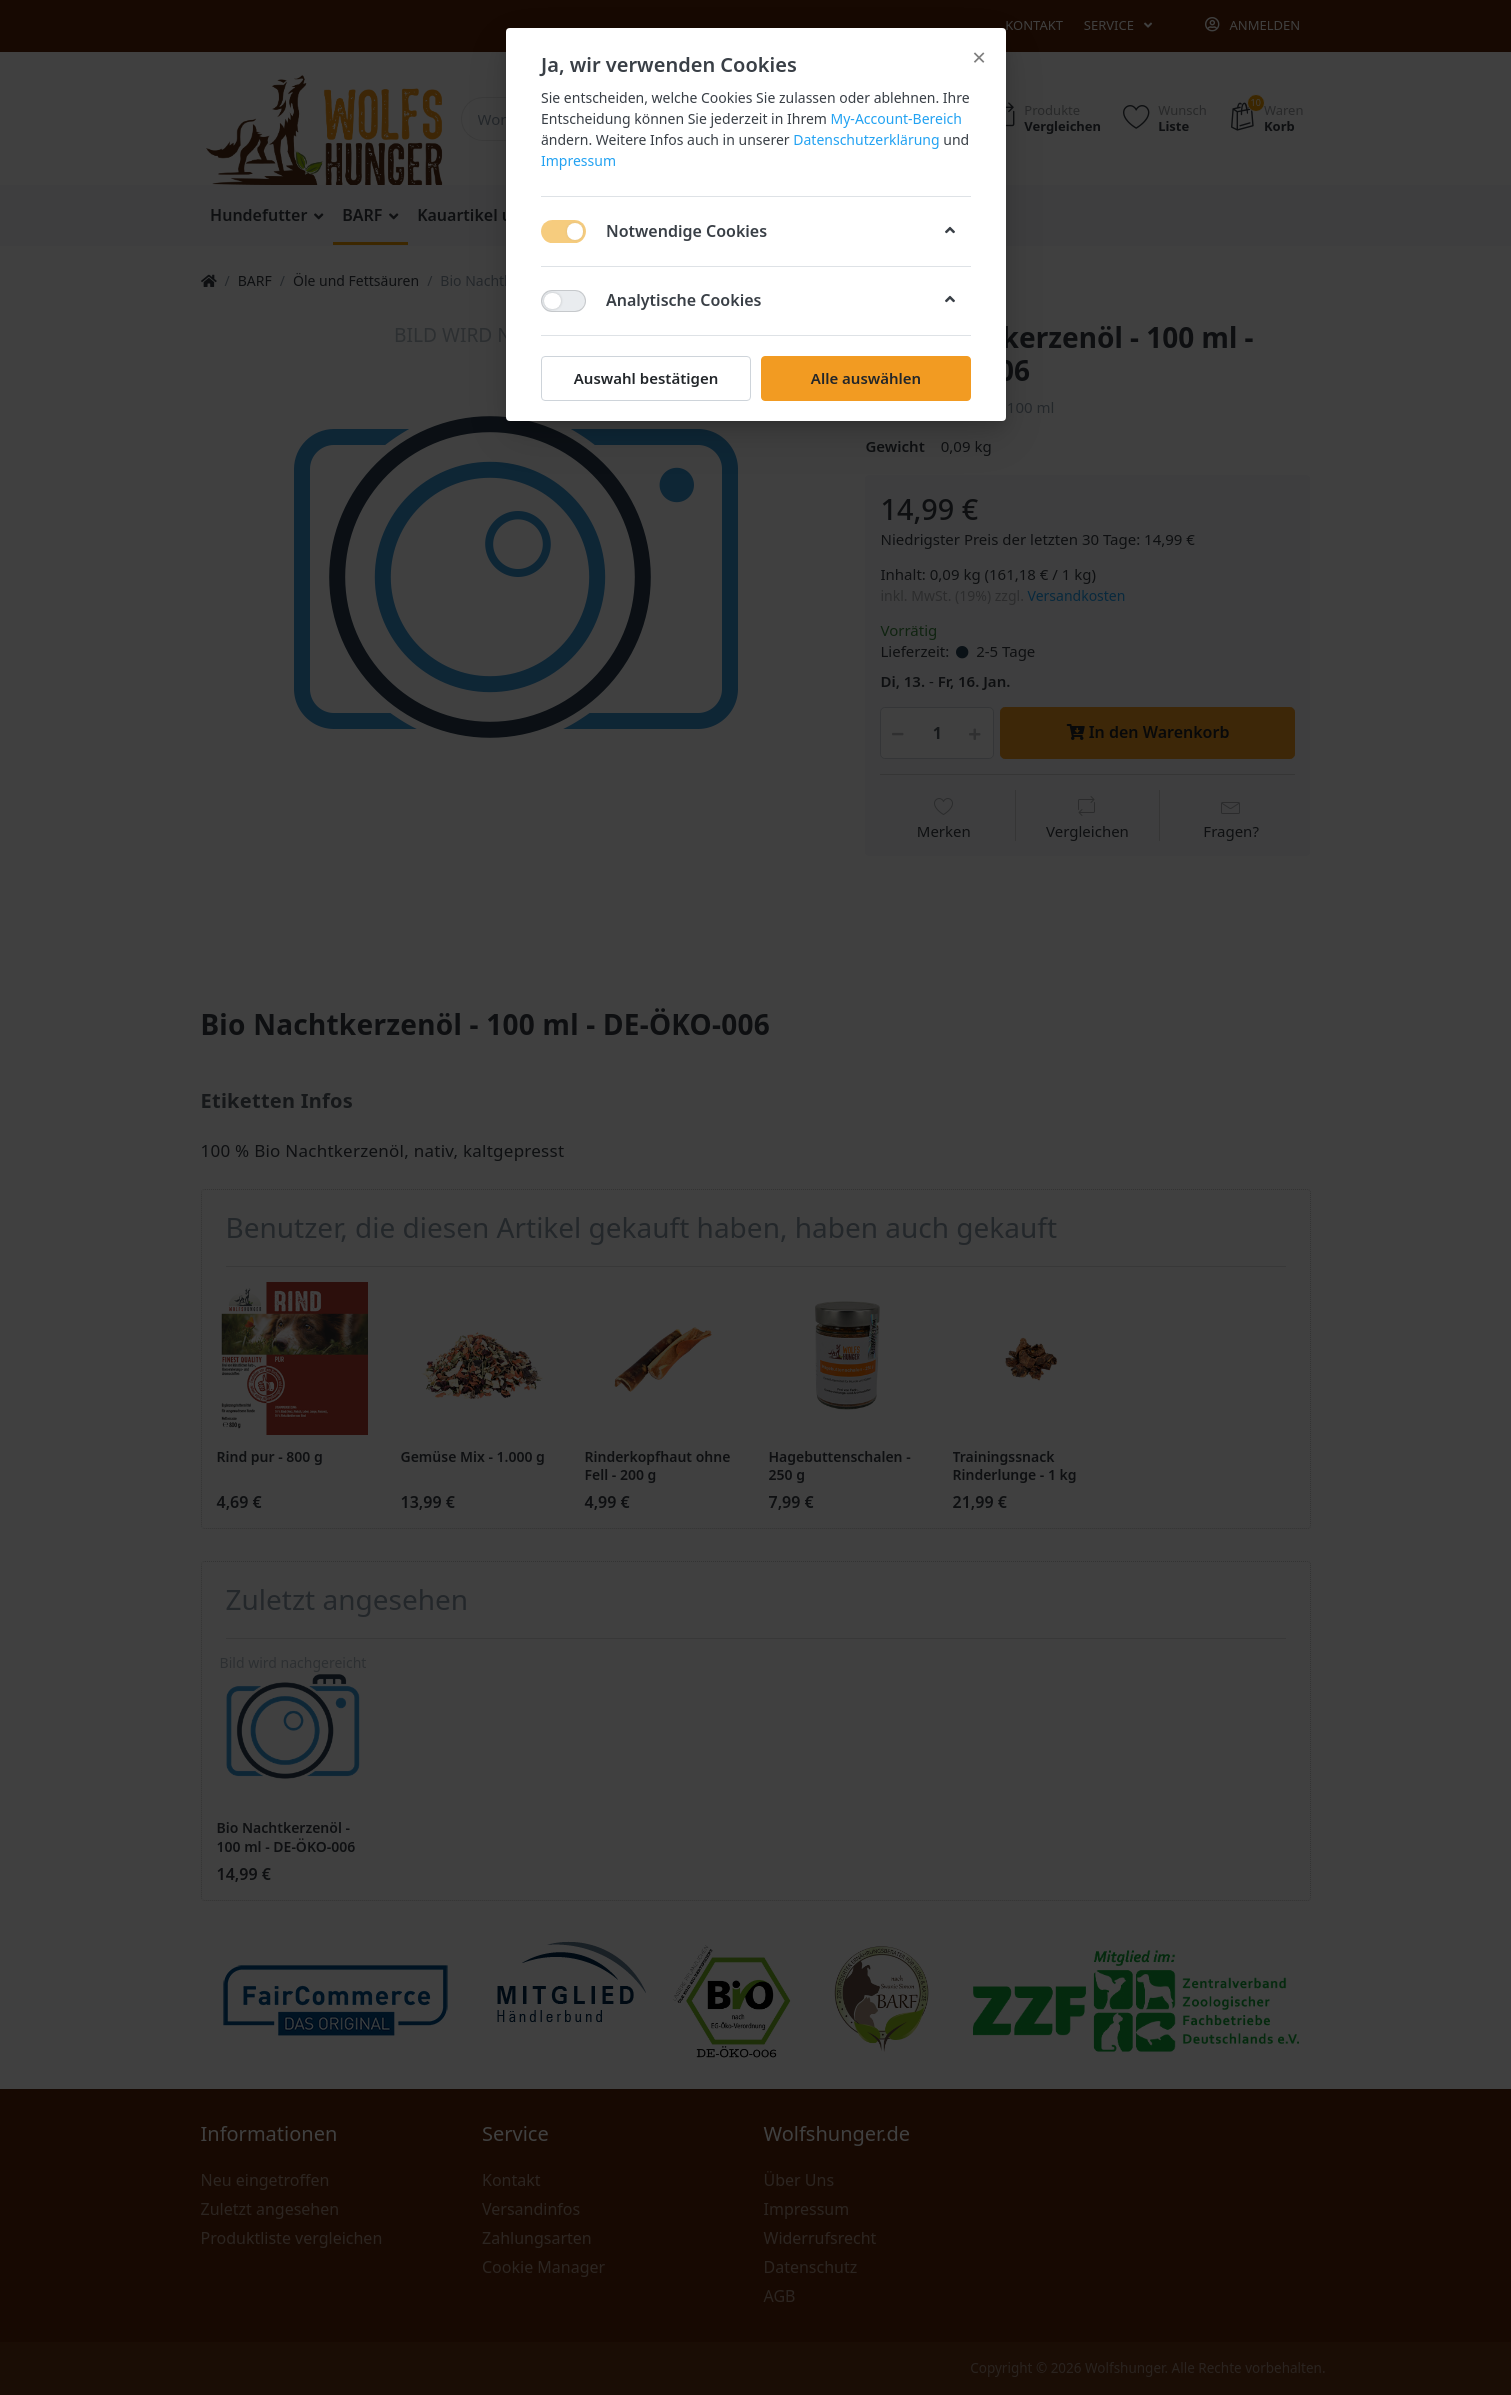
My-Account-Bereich (895, 118)
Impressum (578, 160)
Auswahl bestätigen (645, 378)
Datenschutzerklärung (866, 139)
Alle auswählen (865, 378)
